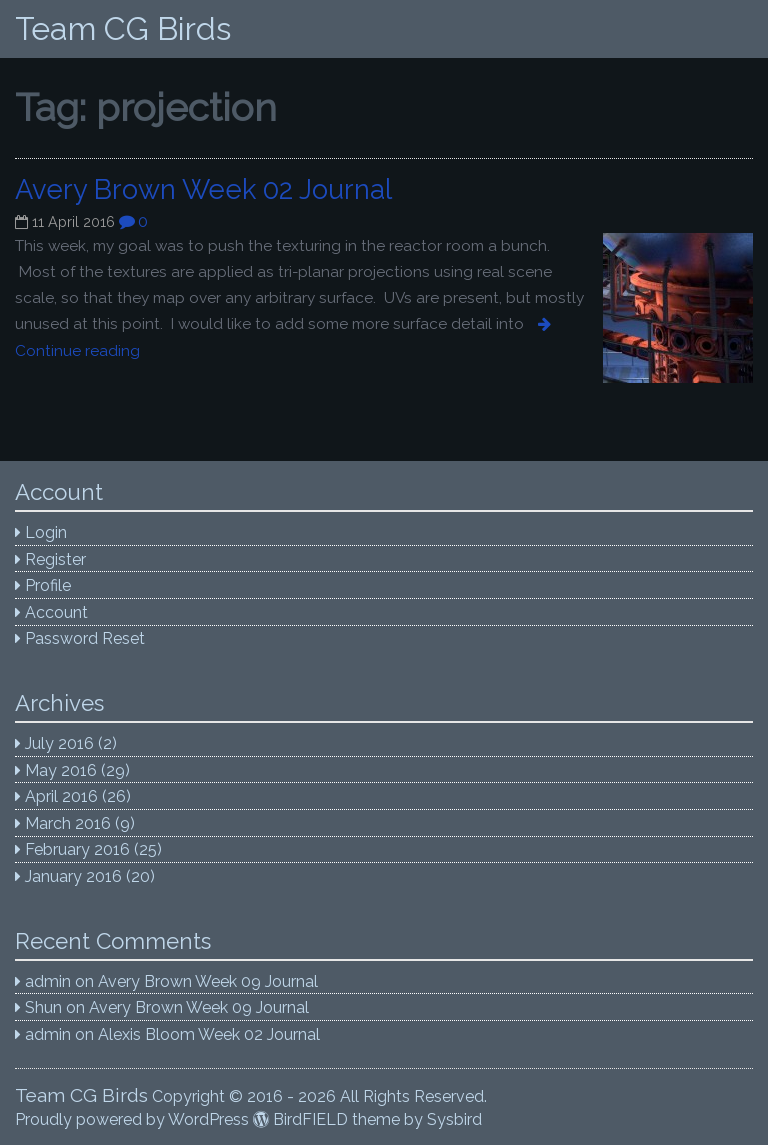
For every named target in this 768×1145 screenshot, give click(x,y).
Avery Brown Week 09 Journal (208, 981)
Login (46, 532)
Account (56, 612)
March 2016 (68, 823)
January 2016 (73, 876)
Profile (48, 585)
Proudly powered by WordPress (132, 1119)
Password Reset (85, 638)
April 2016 (61, 796)
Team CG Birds (123, 28)
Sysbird (454, 1119)
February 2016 (77, 849)
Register (55, 559)
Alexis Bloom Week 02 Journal (209, 1034)
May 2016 (61, 770)
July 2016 (59, 743)
